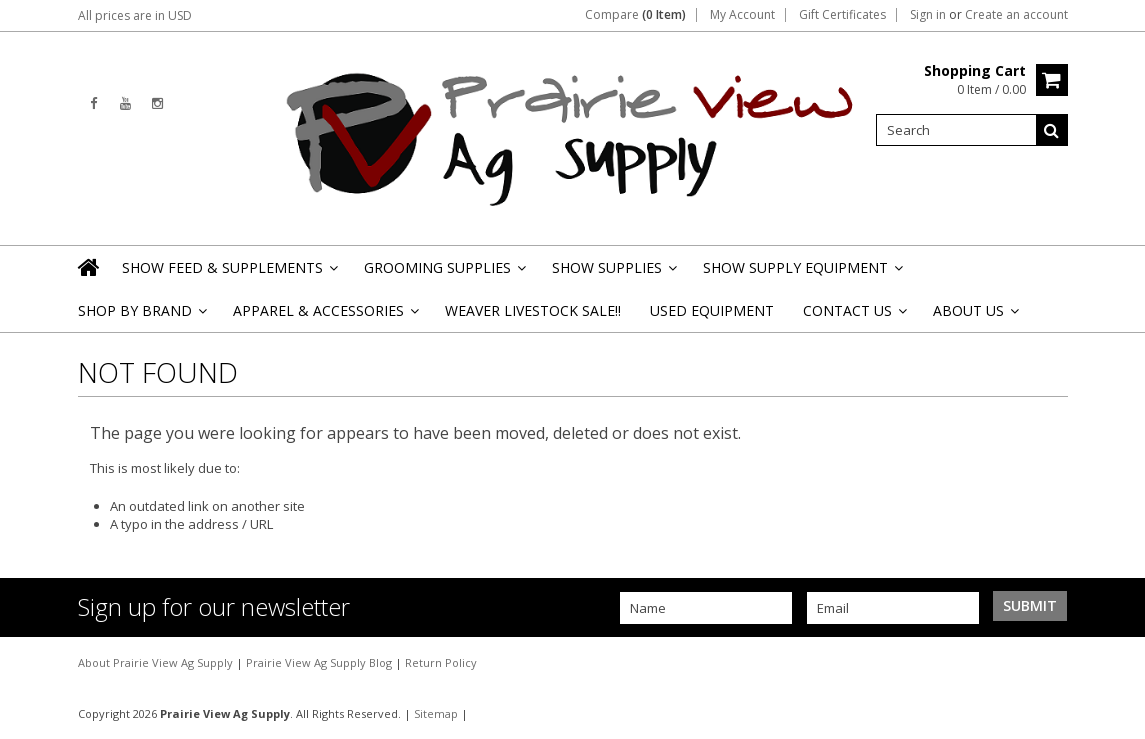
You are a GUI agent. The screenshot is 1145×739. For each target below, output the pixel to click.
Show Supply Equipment (801, 273)
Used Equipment (712, 310)
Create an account (1016, 15)
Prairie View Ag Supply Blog (320, 662)
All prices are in (135, 15)
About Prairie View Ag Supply (157, 662)
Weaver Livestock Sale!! (533, 310)
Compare (635, 15)
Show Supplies (613, 273)
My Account (742, 15)
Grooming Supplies (443, 273)
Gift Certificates (842, 15)
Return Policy (441, 662)
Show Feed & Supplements (228, 273)
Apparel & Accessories (324, 316)
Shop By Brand (141, 316)
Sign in (928, 15)
